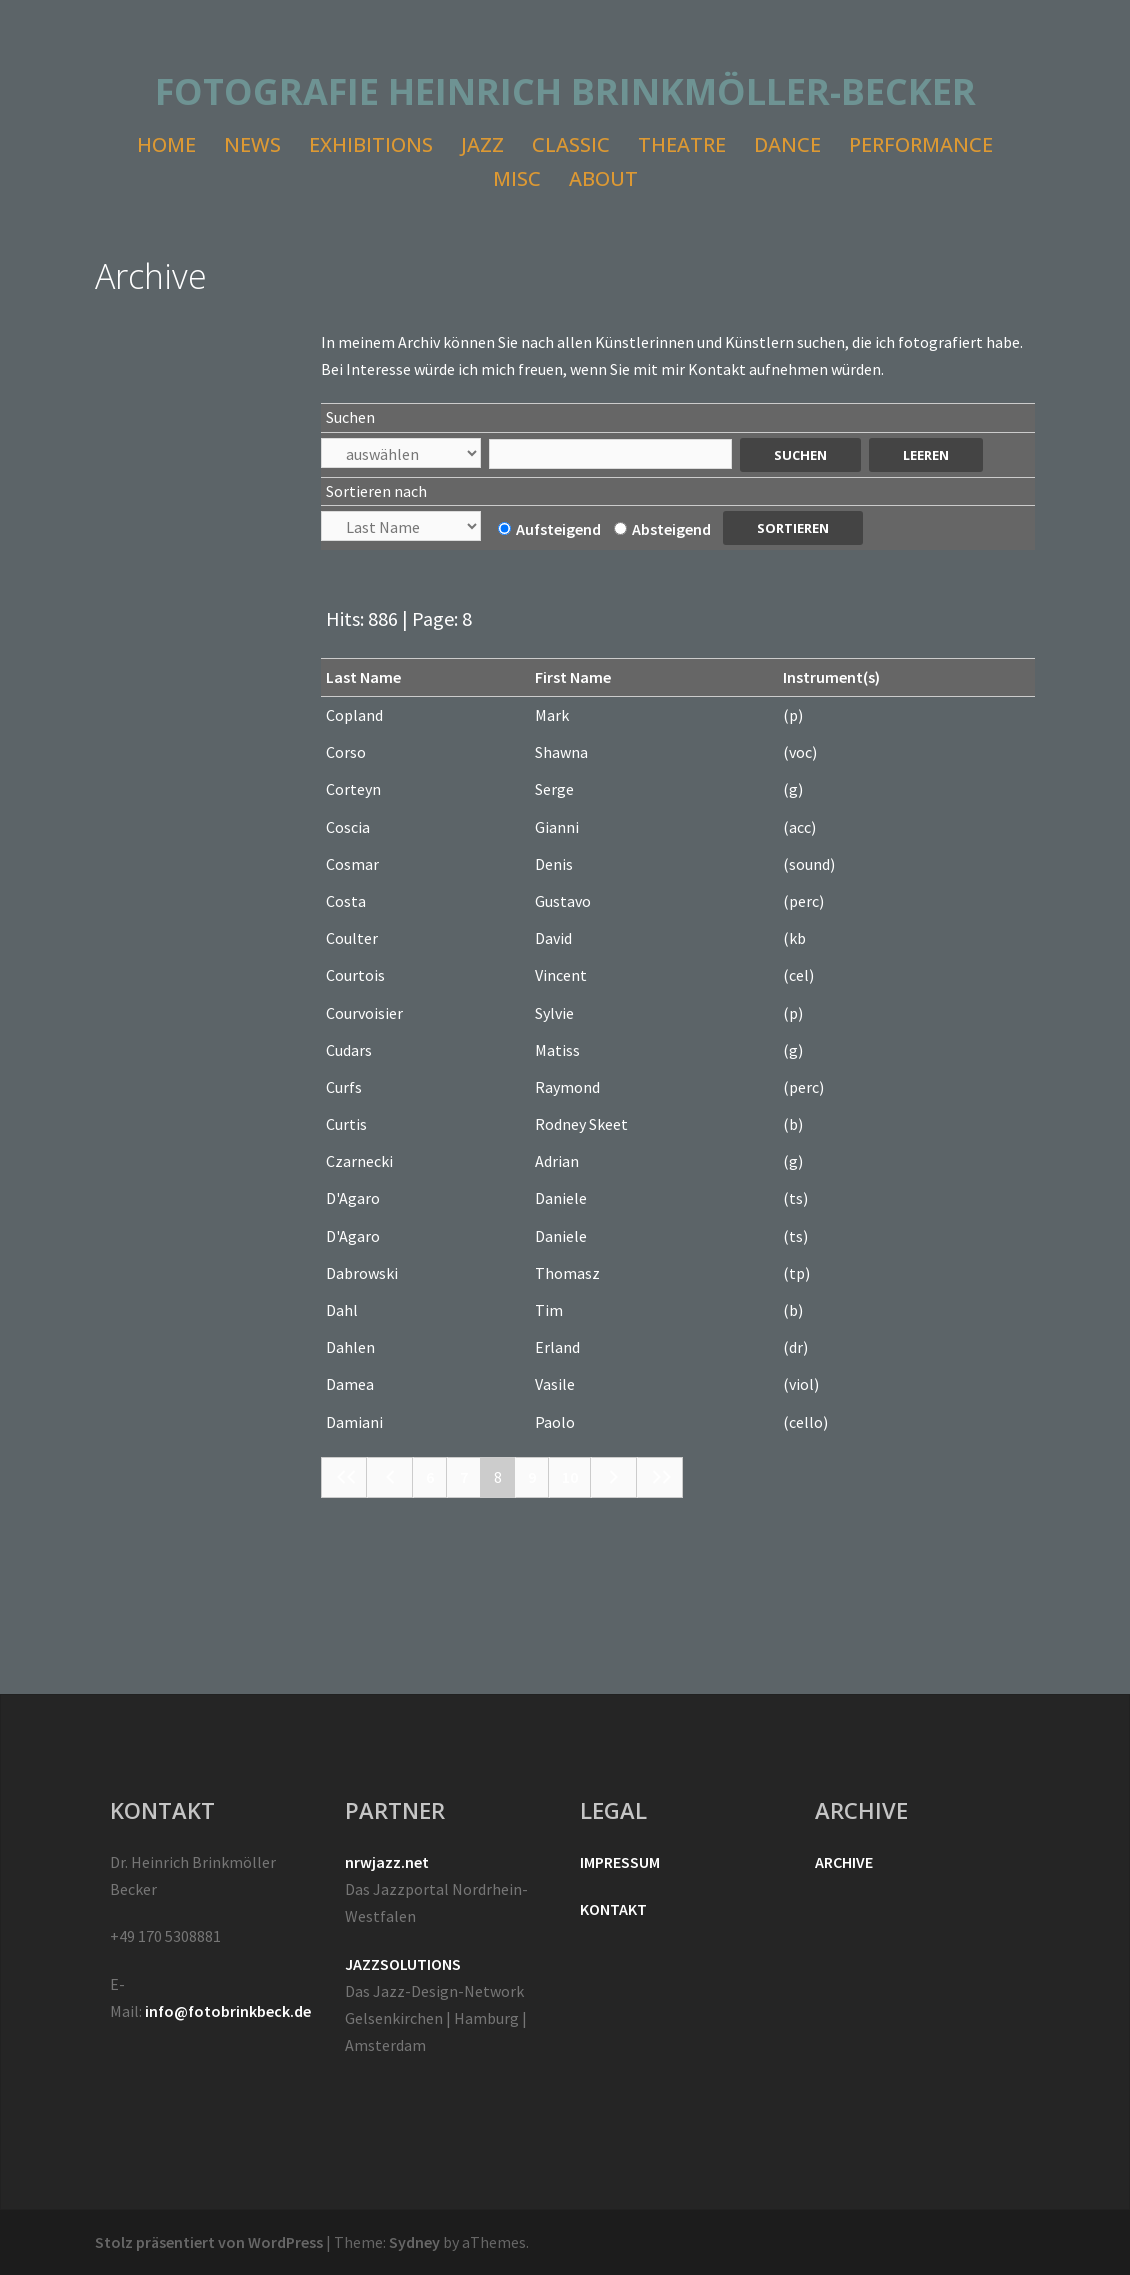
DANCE (787, 144)
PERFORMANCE (921, 144)
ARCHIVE (844, 1862)
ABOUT (603, 178)
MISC (517, 178)
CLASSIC (571, 144)
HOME (166, 144)
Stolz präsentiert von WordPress (209, 2242)
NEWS (252, 144)
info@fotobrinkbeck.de (228, 2011)
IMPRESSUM (620, 1862)
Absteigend (662, 529)
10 (570, 1477)
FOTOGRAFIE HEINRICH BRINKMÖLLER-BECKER (565, 91)
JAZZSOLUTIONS (403, 1964)
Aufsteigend (549, 529)
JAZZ (482, 144)
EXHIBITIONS (371, 144)
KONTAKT (613, 1909)
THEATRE (682, 144)
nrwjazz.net (387, 1862)
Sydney (414, 2242)
